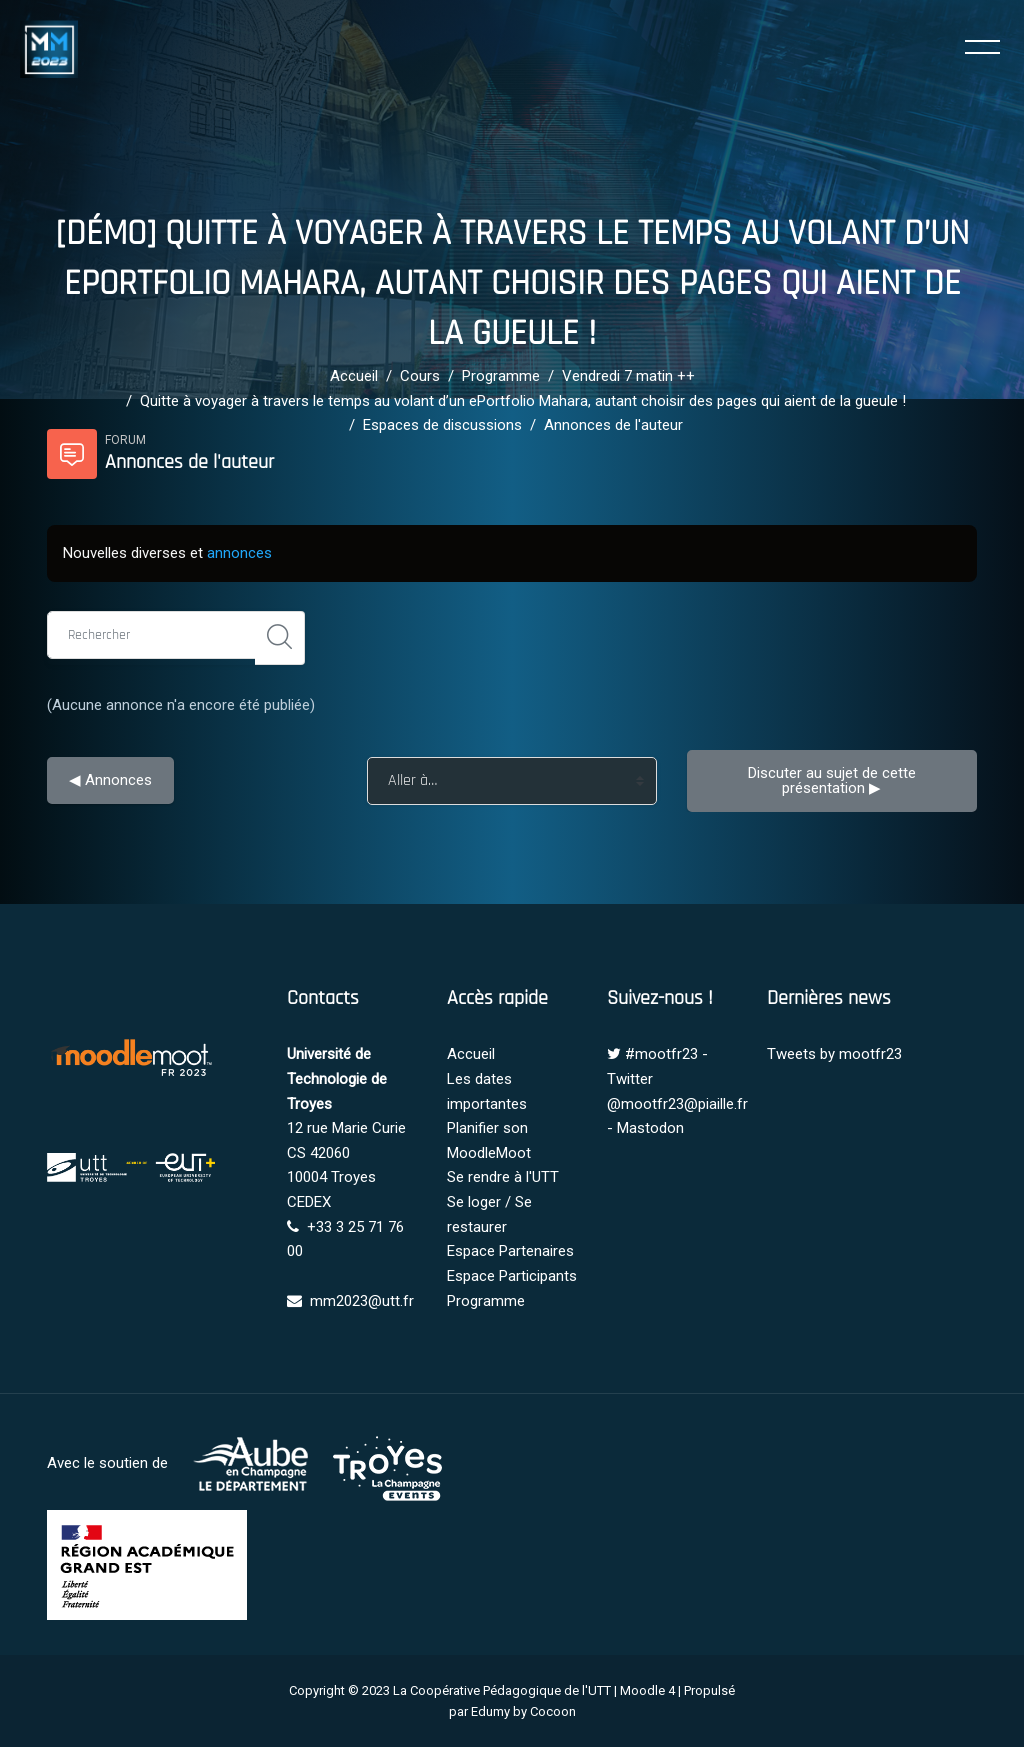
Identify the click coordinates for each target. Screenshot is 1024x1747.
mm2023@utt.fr (362, 1301)
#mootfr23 (661, 1054)
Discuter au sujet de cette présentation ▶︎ (834, 780)
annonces (239, 553)
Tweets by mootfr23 (834, 1054)
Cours (420, 376)
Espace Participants (512, 1276)
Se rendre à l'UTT (503, 1177)
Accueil (354, 376)
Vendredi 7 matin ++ (628, 376)
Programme (501, 376)
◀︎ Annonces (110, 780)
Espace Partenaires (510, 1251)
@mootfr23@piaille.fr (677, 1104)
